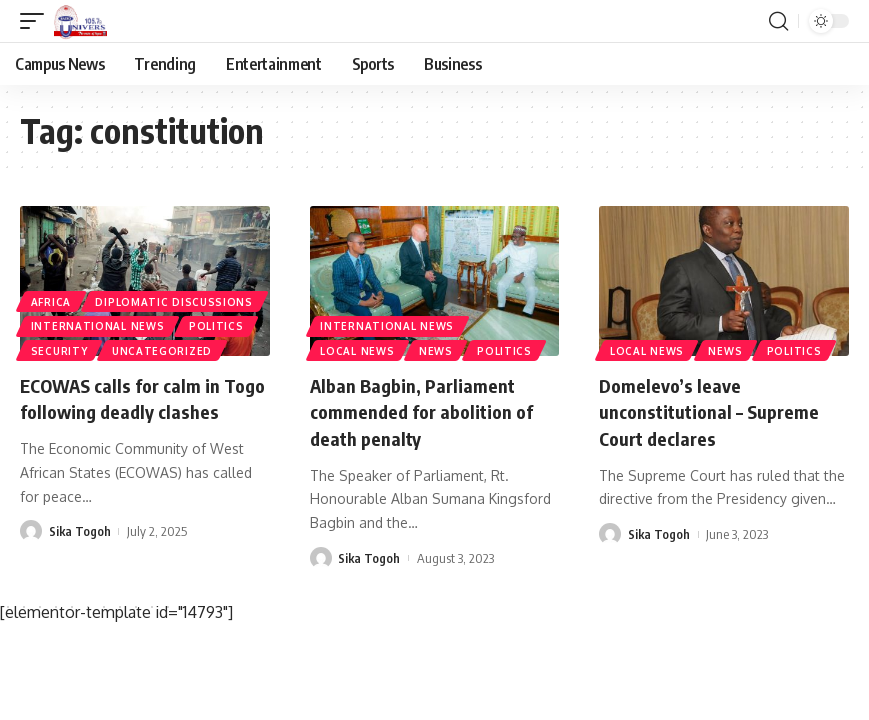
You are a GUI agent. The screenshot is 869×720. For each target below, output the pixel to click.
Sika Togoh (80, 556)
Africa (52, 296)
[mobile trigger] (37, 21)
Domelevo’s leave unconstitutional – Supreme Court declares (718, 410)
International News (99, 323)
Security (60, 350)
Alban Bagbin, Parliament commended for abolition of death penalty (430, 410)
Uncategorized (166, 350)
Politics (220, 323)
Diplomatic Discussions (177, 296)
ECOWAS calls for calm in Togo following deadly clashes (128, 410)
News (440, 350)
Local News (359, 350)
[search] (778, 21)
